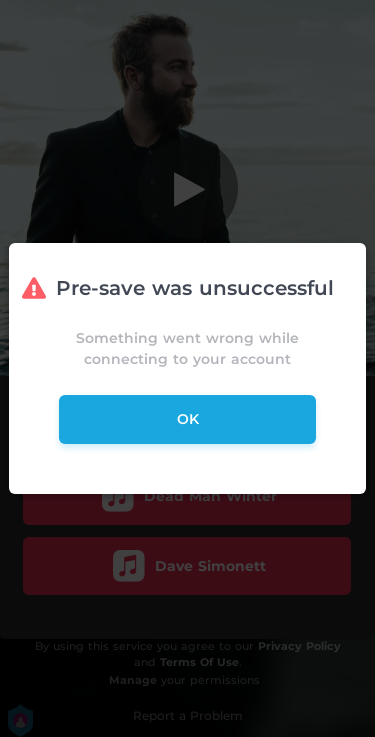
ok (188, 419)
